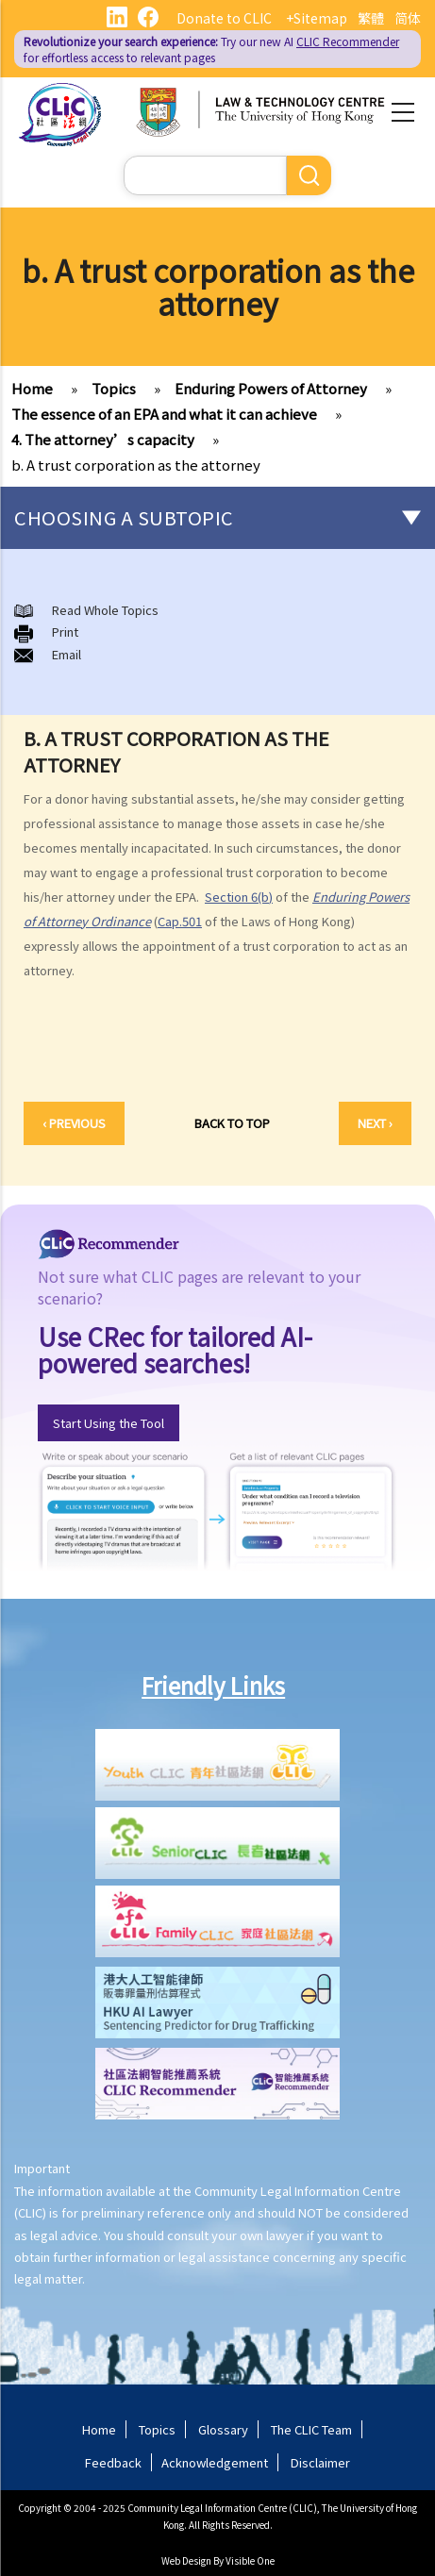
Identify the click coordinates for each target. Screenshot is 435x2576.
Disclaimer (320, 2462)
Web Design (186, 2560)
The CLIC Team (311, 2429)
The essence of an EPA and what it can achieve (164, 414)
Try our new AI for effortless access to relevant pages (211, 49)
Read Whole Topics (105, 610)
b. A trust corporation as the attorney (135, 464)
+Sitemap (316, 17)
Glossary (223, 2429)
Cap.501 (180, 921)
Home (32, 388)
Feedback (113, 2462)
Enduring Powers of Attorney (271, 388)
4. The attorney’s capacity (102, 439)
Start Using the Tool (108, 1423)
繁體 (371, 17)
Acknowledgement (214, 2462)
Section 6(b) (239, 897)
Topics (114, 388)
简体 (407, 17)
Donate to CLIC (224, 17)
